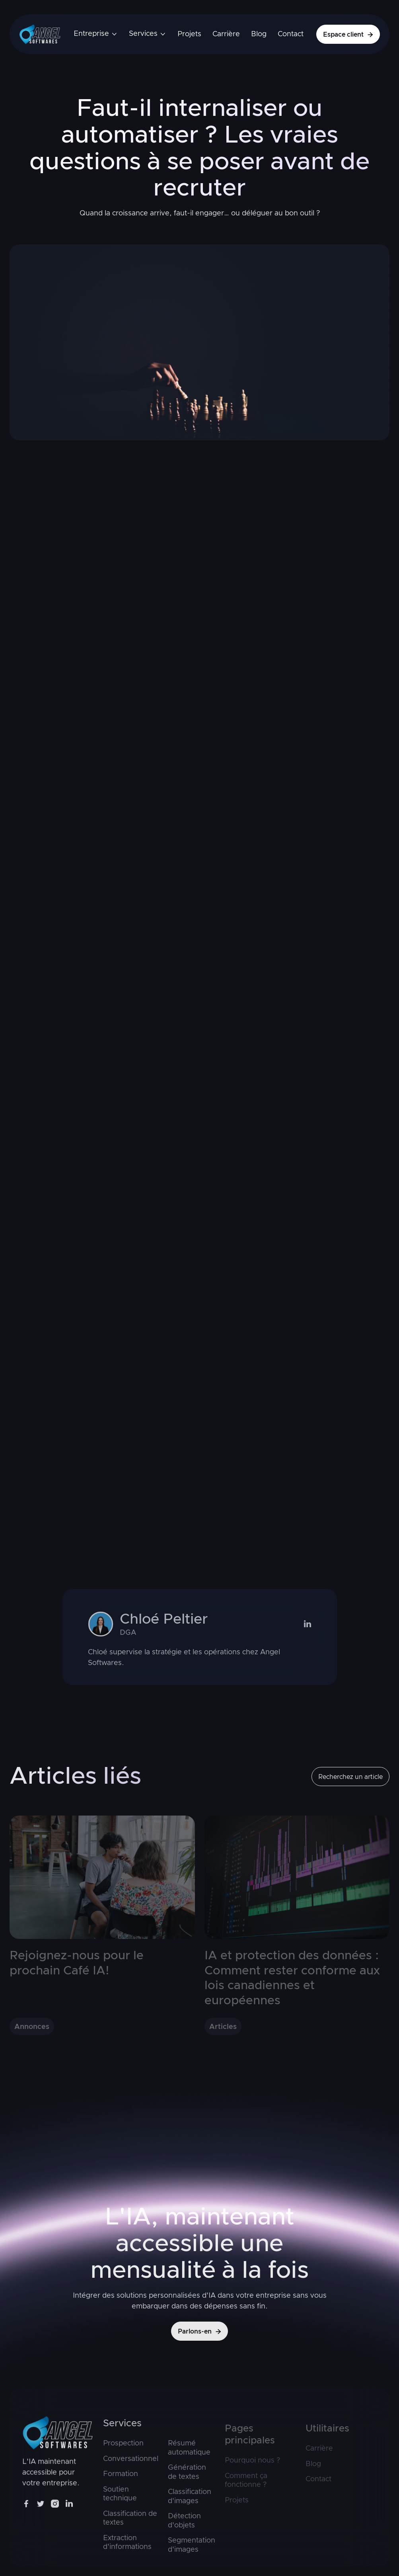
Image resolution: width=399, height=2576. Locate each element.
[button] (96, 34)
